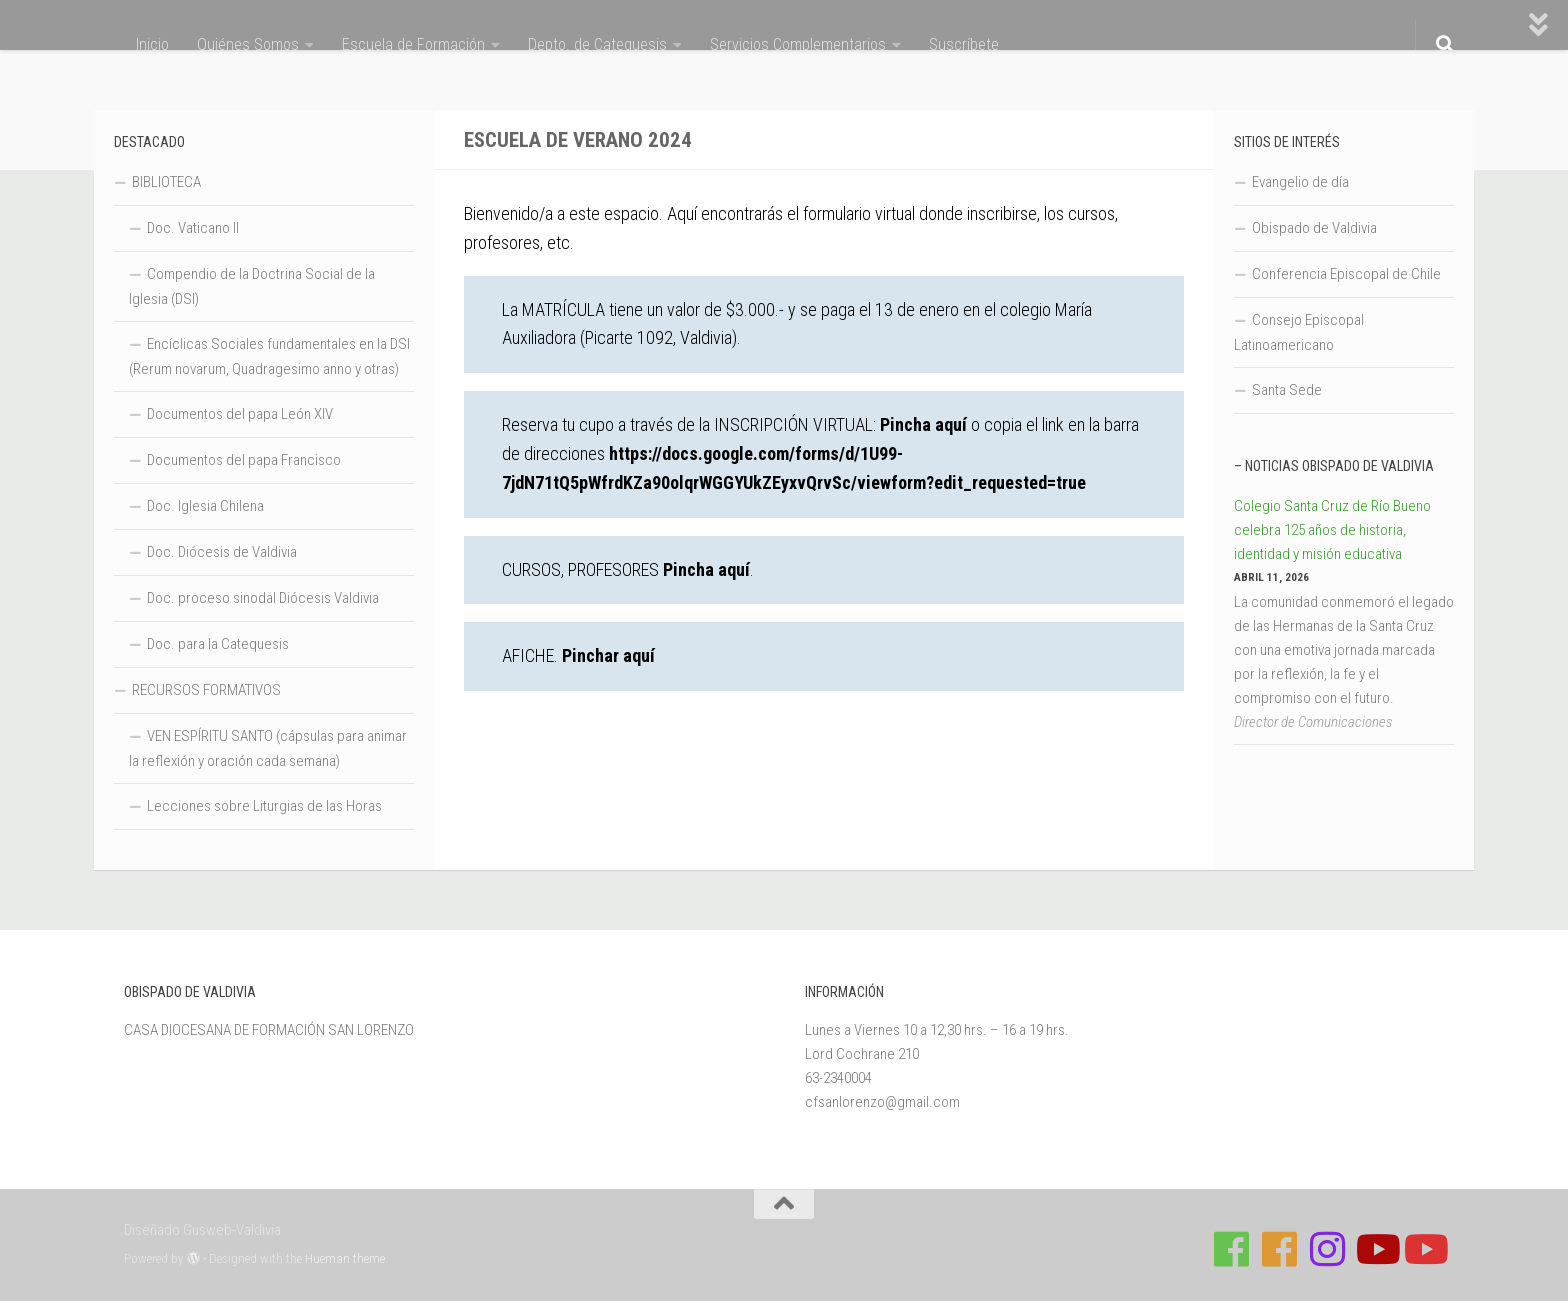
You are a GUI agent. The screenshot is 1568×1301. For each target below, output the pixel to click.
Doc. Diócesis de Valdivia (222, 552)
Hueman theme (345, 1258)
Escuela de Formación (413, 44)
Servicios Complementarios (798, 44)
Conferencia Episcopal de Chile (1346, 274)
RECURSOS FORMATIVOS (206, 690)
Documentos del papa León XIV (240, 414)
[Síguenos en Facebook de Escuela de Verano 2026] (1280, 1249)
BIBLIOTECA (166, 182)
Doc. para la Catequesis (218, 644)
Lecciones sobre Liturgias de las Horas (264, 806)
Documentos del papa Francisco (244, 460)
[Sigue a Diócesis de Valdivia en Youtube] (1424, 1249)
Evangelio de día (1300, 182)
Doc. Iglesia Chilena (205, 506)
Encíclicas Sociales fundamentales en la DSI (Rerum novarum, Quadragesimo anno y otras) (269, 356)
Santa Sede (1287, 390)
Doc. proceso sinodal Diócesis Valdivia (263, 598)
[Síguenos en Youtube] (1376, 1249)
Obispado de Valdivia (1314, 228)
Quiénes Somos (248, 44)
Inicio (152, 44)
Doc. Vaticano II (193, 228)
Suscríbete (964, 44)
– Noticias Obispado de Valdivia (1334, 466)
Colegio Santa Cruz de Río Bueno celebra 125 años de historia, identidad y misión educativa (1332, 530)
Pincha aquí (923, 424)
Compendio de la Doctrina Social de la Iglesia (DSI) (252, 286)
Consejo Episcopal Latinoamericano (1299, 332)
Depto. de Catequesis (597, 44)
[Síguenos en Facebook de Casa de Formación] (1232, 1249)
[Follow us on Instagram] (1328, 1249)
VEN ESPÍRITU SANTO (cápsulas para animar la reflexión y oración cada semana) (268, 748)
